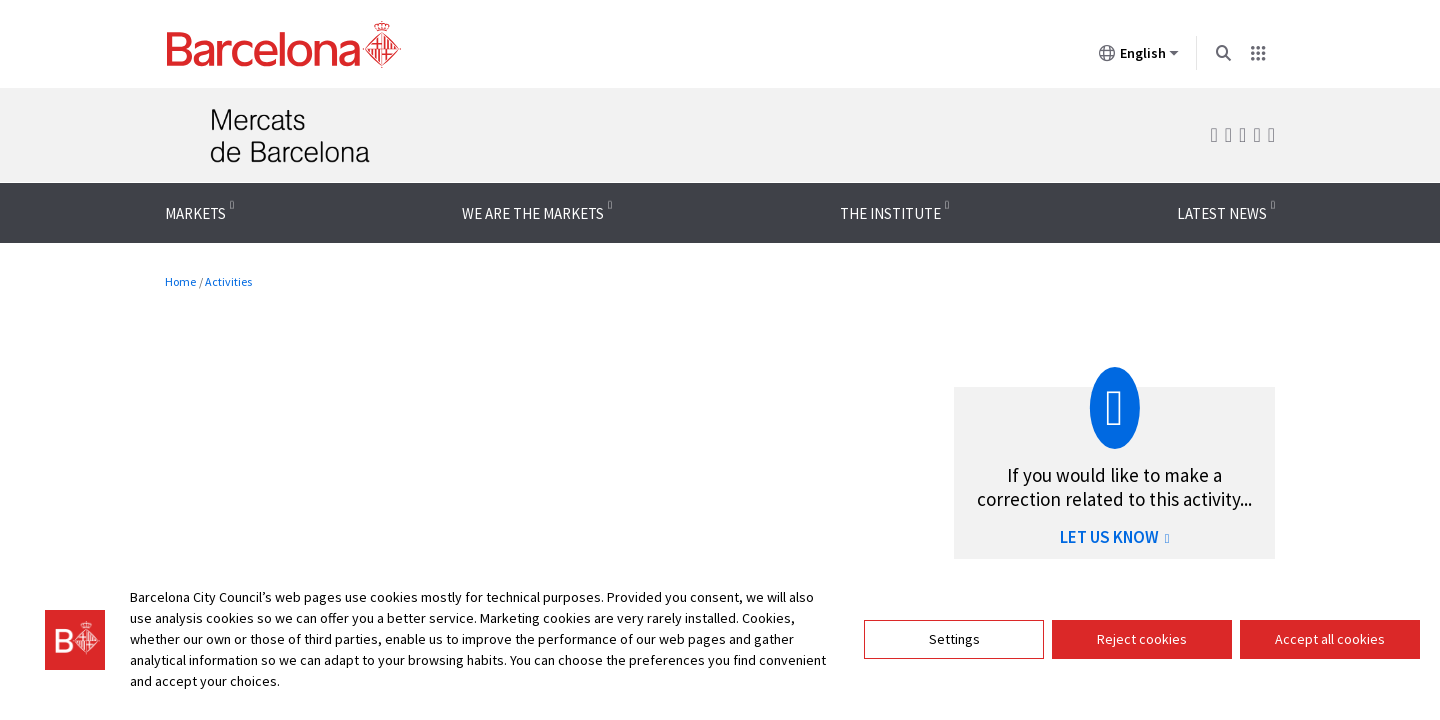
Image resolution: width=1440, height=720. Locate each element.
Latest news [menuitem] (1222, 213)
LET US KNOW (1115, 537)
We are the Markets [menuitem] (533, 213)
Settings (954, 639)
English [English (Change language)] (1139, 57)
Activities (228, 281)
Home (180, 281)
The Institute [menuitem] (890, 213)
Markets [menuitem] (195, 213)
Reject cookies (1142, 639)
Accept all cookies (1330, 639)
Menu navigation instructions (92, 182)
